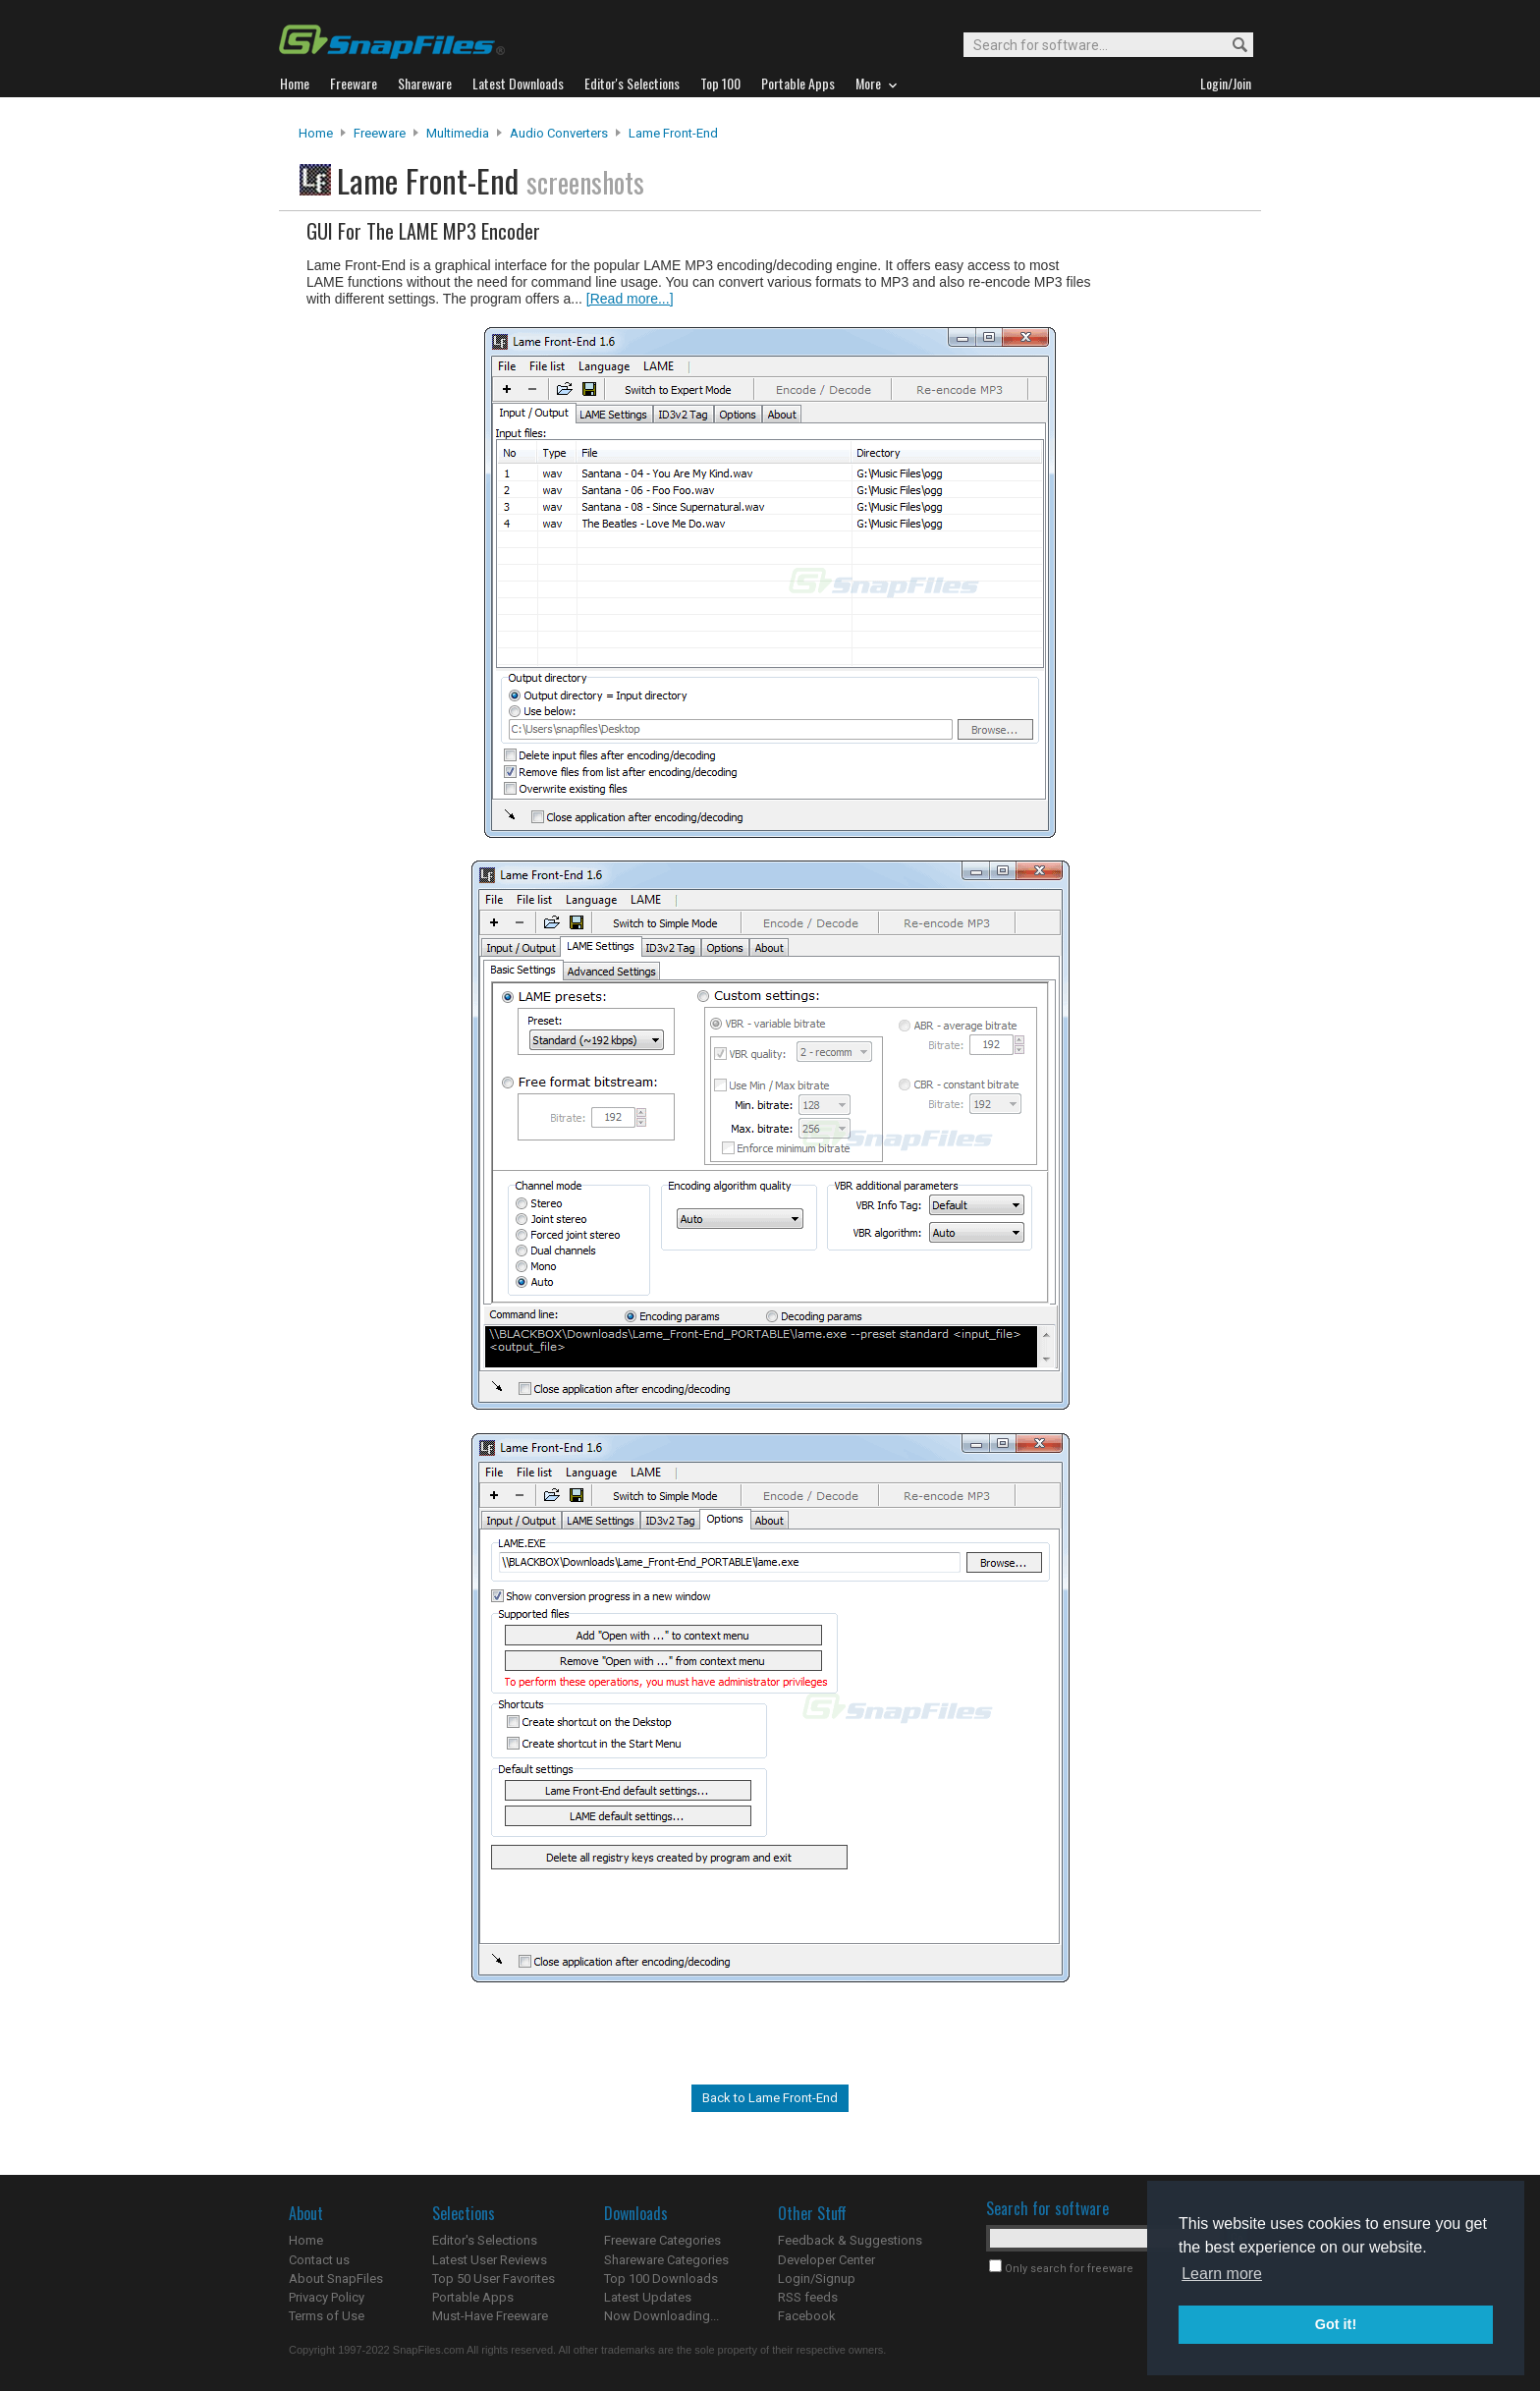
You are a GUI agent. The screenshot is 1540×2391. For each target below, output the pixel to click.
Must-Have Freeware (490, 2315)
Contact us (319, 2259)
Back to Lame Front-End (770, 2097)
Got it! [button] (1335, 2324)
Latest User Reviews (489, 2259)
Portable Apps (473, 2297)
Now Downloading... (661, 2315)
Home (316, 133)
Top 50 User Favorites (493, 2278)
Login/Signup (816, 2278)
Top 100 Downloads (661, 2278)
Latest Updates (647, 2297)
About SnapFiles (336, 2278)
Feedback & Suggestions (850, 2240)
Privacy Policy (326, 2297)
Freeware (380, 133)
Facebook (807, 2315)
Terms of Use (326, 2315)
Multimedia (457, 133)
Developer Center (826, 2259)
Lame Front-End (673, 133)
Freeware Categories (662, 2240)
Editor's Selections (484, 2240)
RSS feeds (808, 2297)
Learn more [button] (1222, 2273)
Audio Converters (559, 133)
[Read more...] (630, 298)
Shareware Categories (666, 2259)
